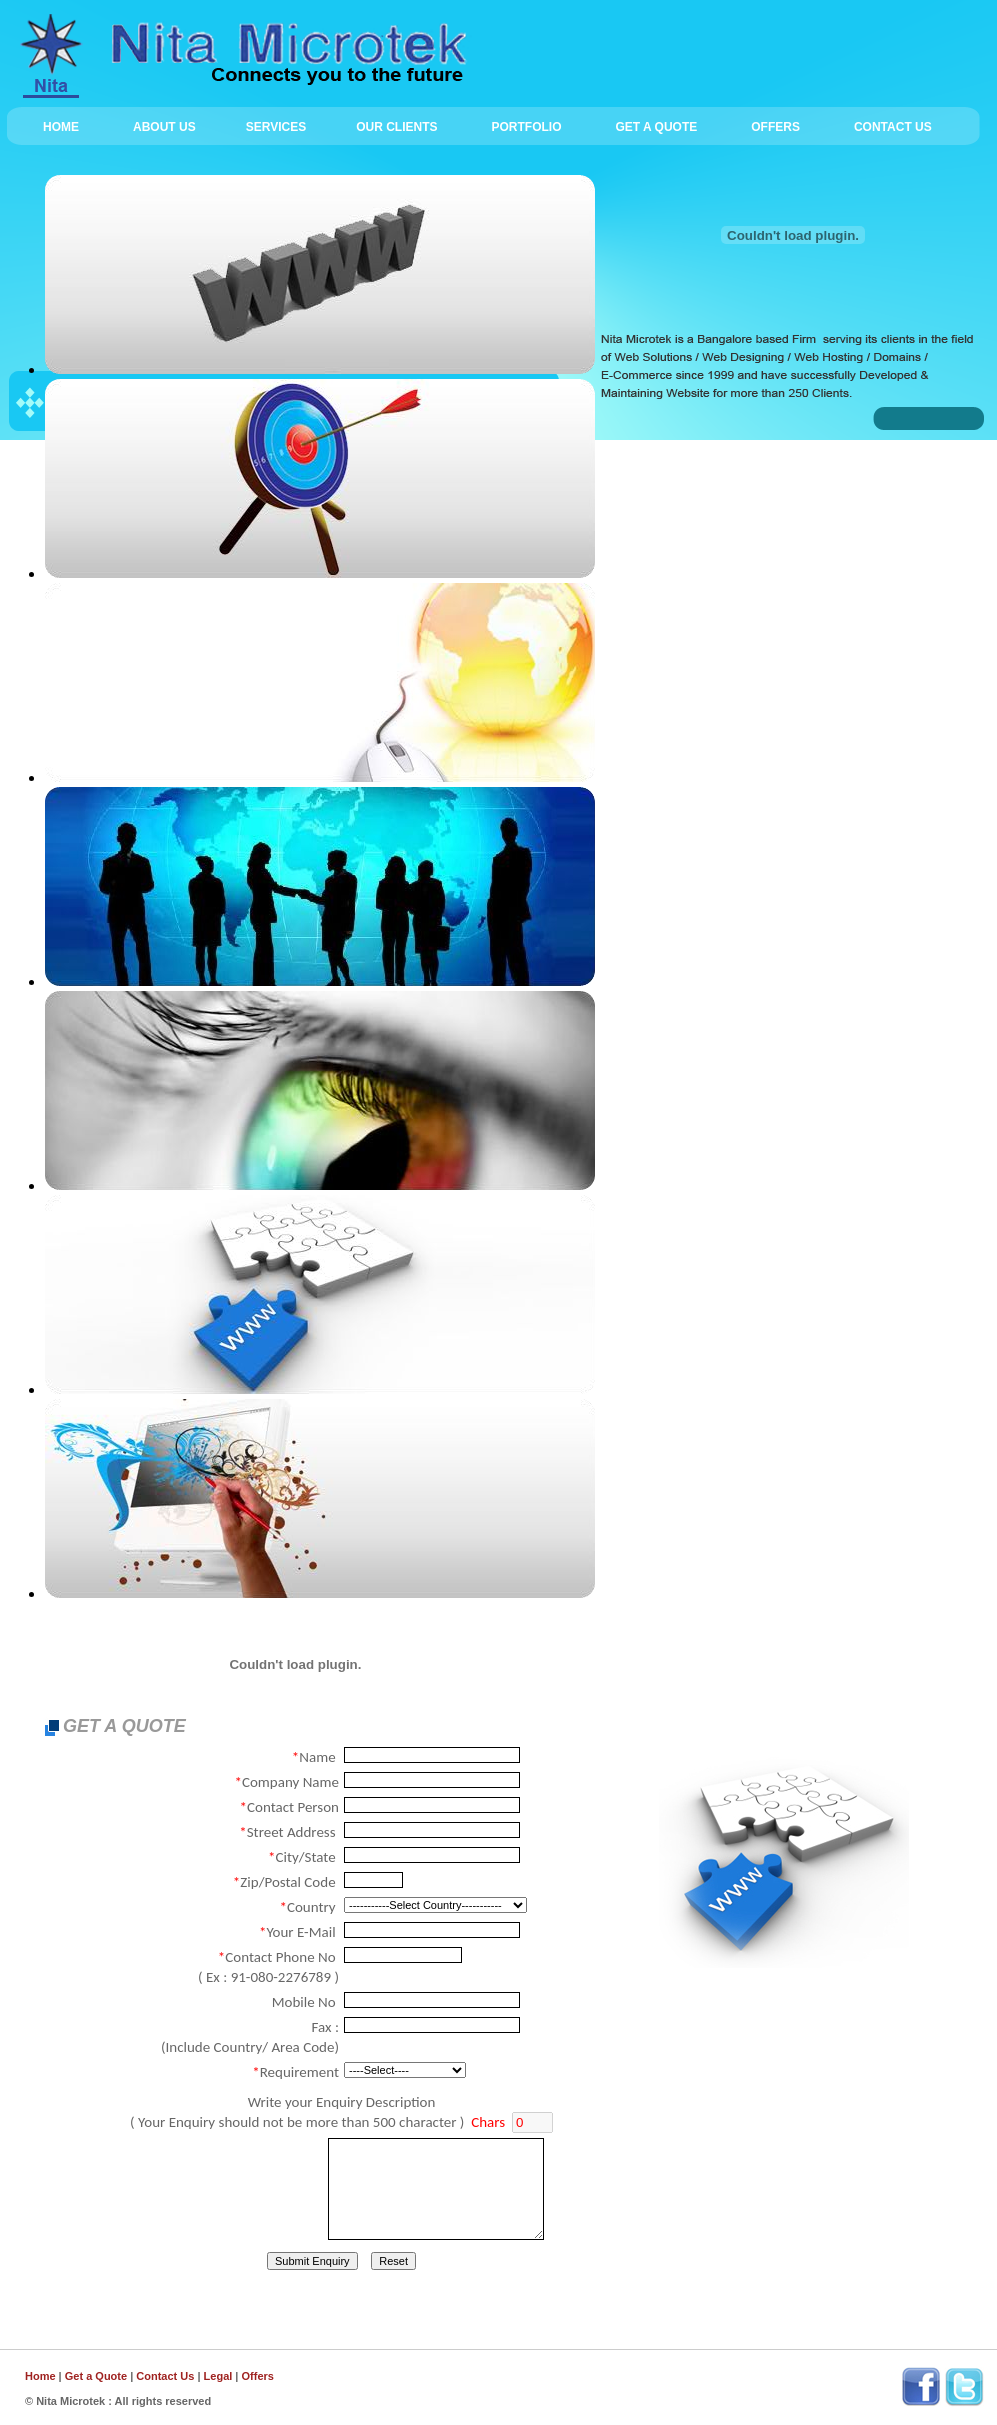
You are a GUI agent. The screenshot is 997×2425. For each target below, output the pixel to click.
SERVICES (284, 127)
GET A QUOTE (656, 127)
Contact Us (165, 2376)
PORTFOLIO (526, 127)
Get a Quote (97, 2376)
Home (40, 2376)
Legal (218, 2376)
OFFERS (775, 127)
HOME (61, 127)
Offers (258, 2376)
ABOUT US (172, 127)
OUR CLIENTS (396, 127)
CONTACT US (893, 127)
